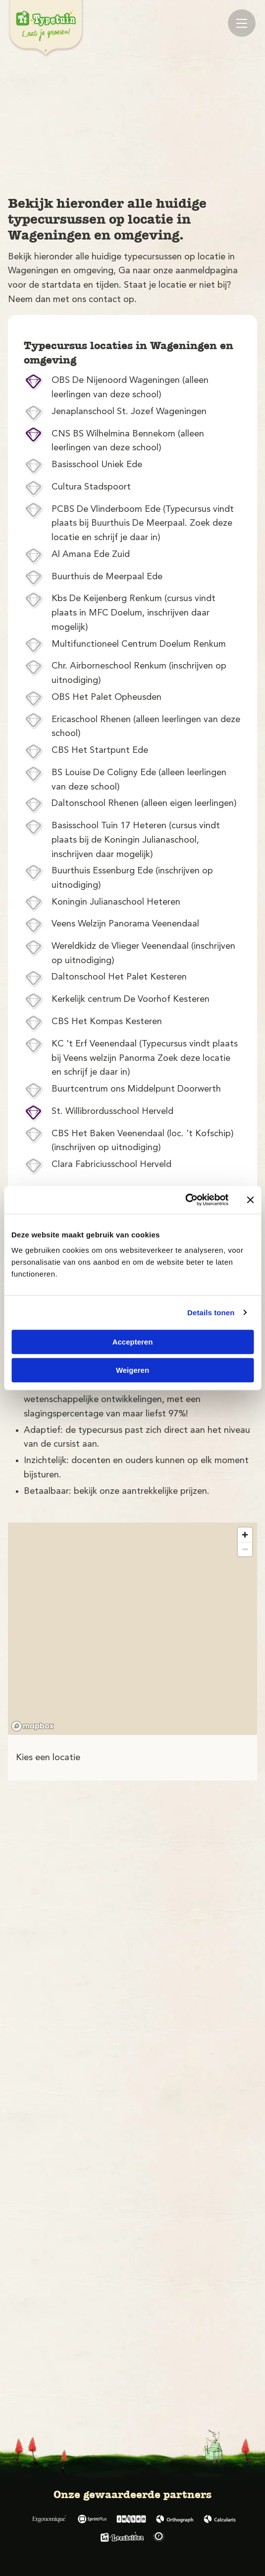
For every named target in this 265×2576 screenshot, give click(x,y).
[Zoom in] (245, 1535)
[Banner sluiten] (250, 1199)
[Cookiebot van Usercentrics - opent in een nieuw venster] (185, 1199)
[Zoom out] (245, 1549)
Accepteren (132, 1342)
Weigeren (132, 1370)
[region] (132, 1629)
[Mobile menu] (242, 23)
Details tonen (210, 1312)
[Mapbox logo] (32, 1726)
